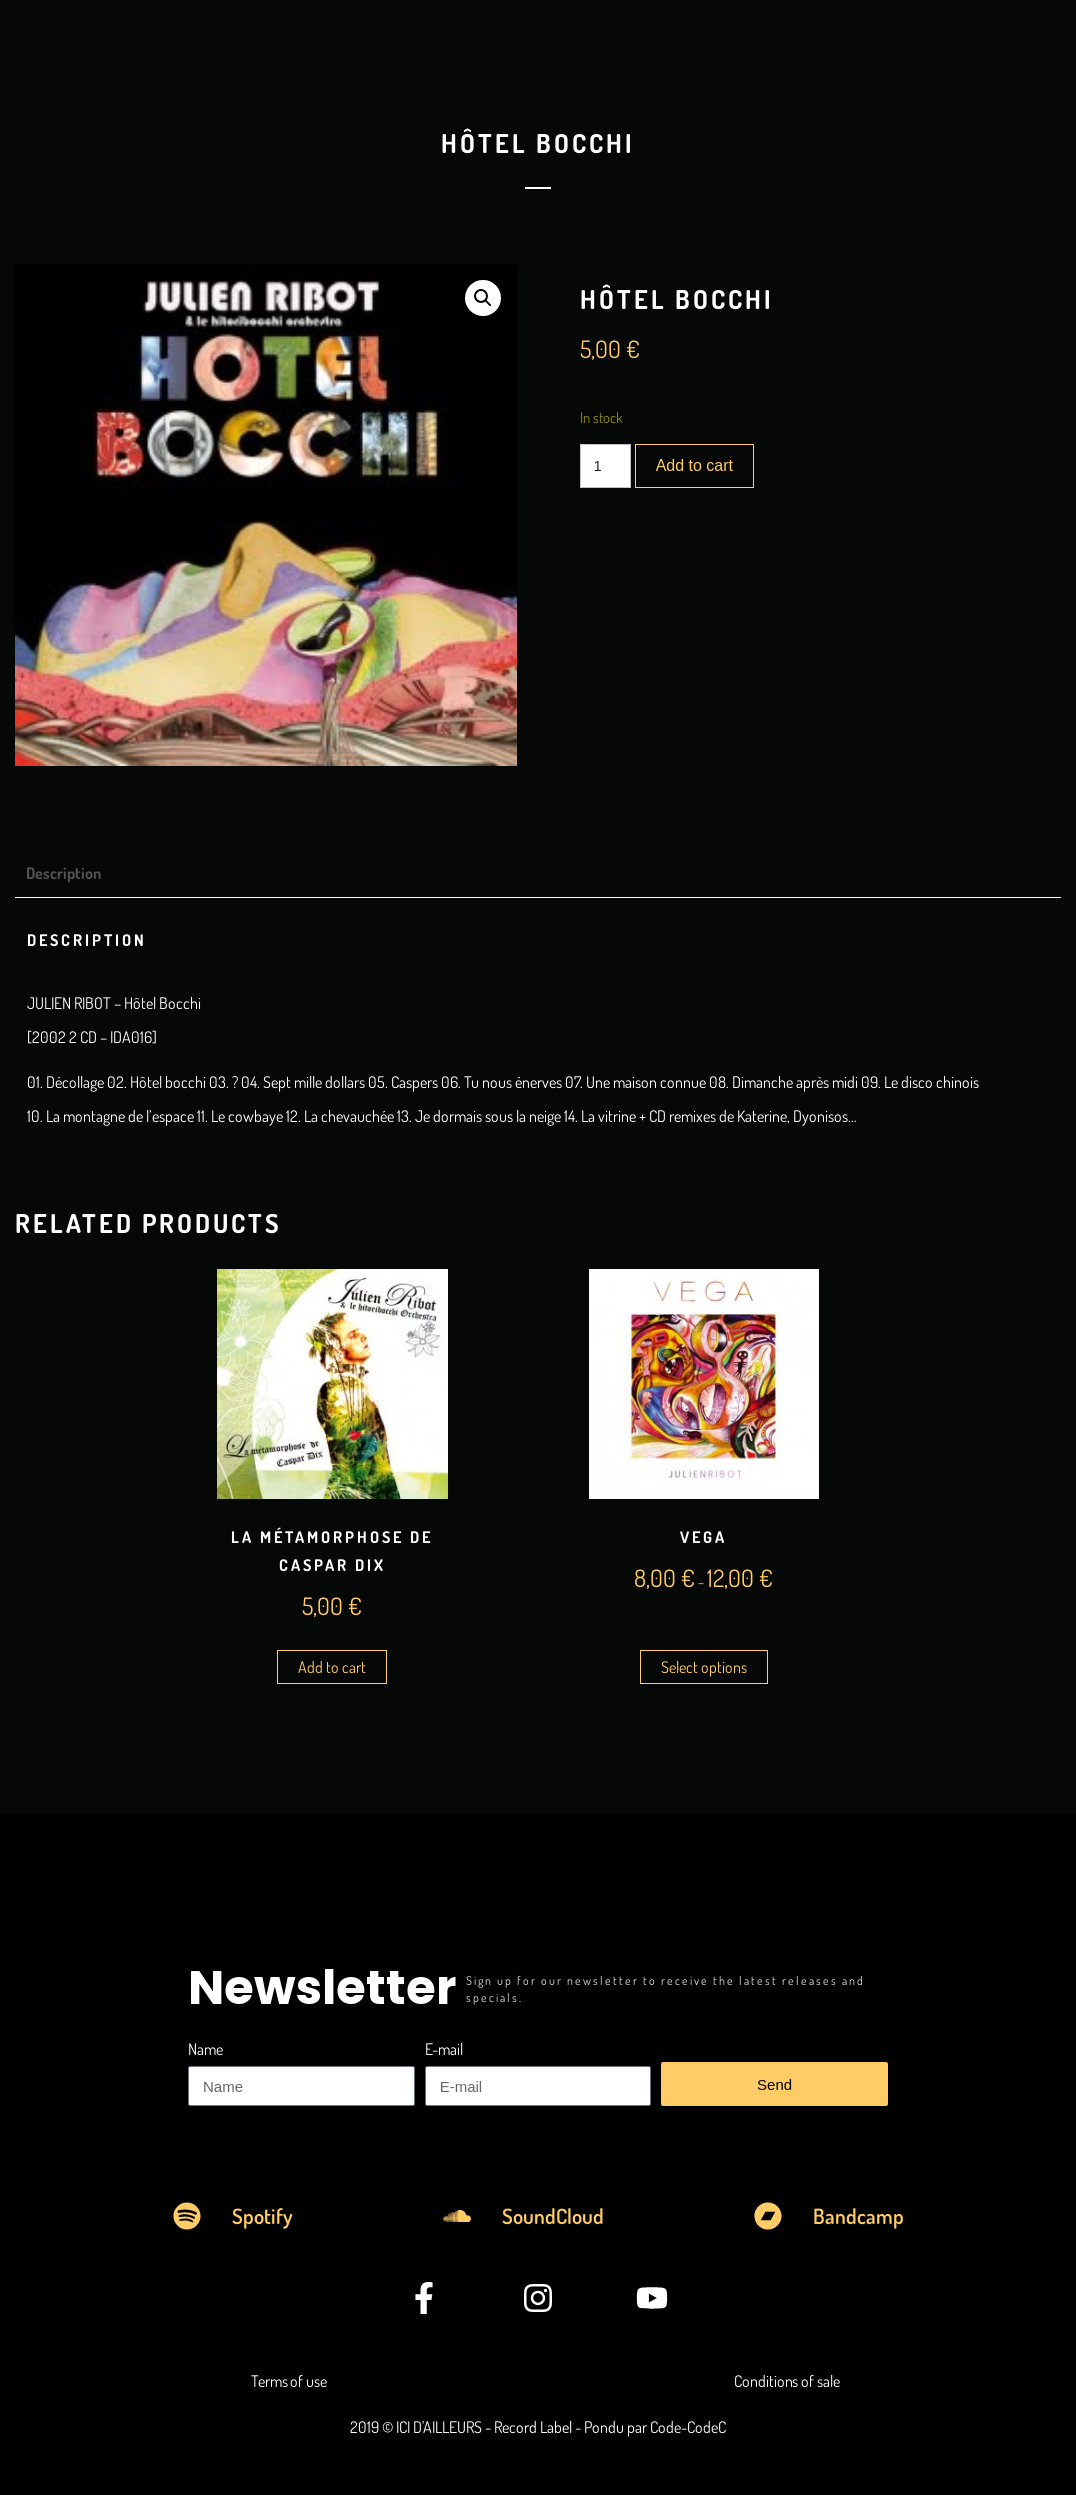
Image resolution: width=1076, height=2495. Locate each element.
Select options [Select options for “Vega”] (704, 1667)
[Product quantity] (605, 466)
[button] (483, 298)
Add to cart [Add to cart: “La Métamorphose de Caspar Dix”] (332, 1667)
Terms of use (289, 2381)
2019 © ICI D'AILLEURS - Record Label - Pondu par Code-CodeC (538, 2427)
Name (205, 2049)
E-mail (444, 2049)
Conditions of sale (786, 2381)
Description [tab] (63, 873)
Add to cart (694, 465)
